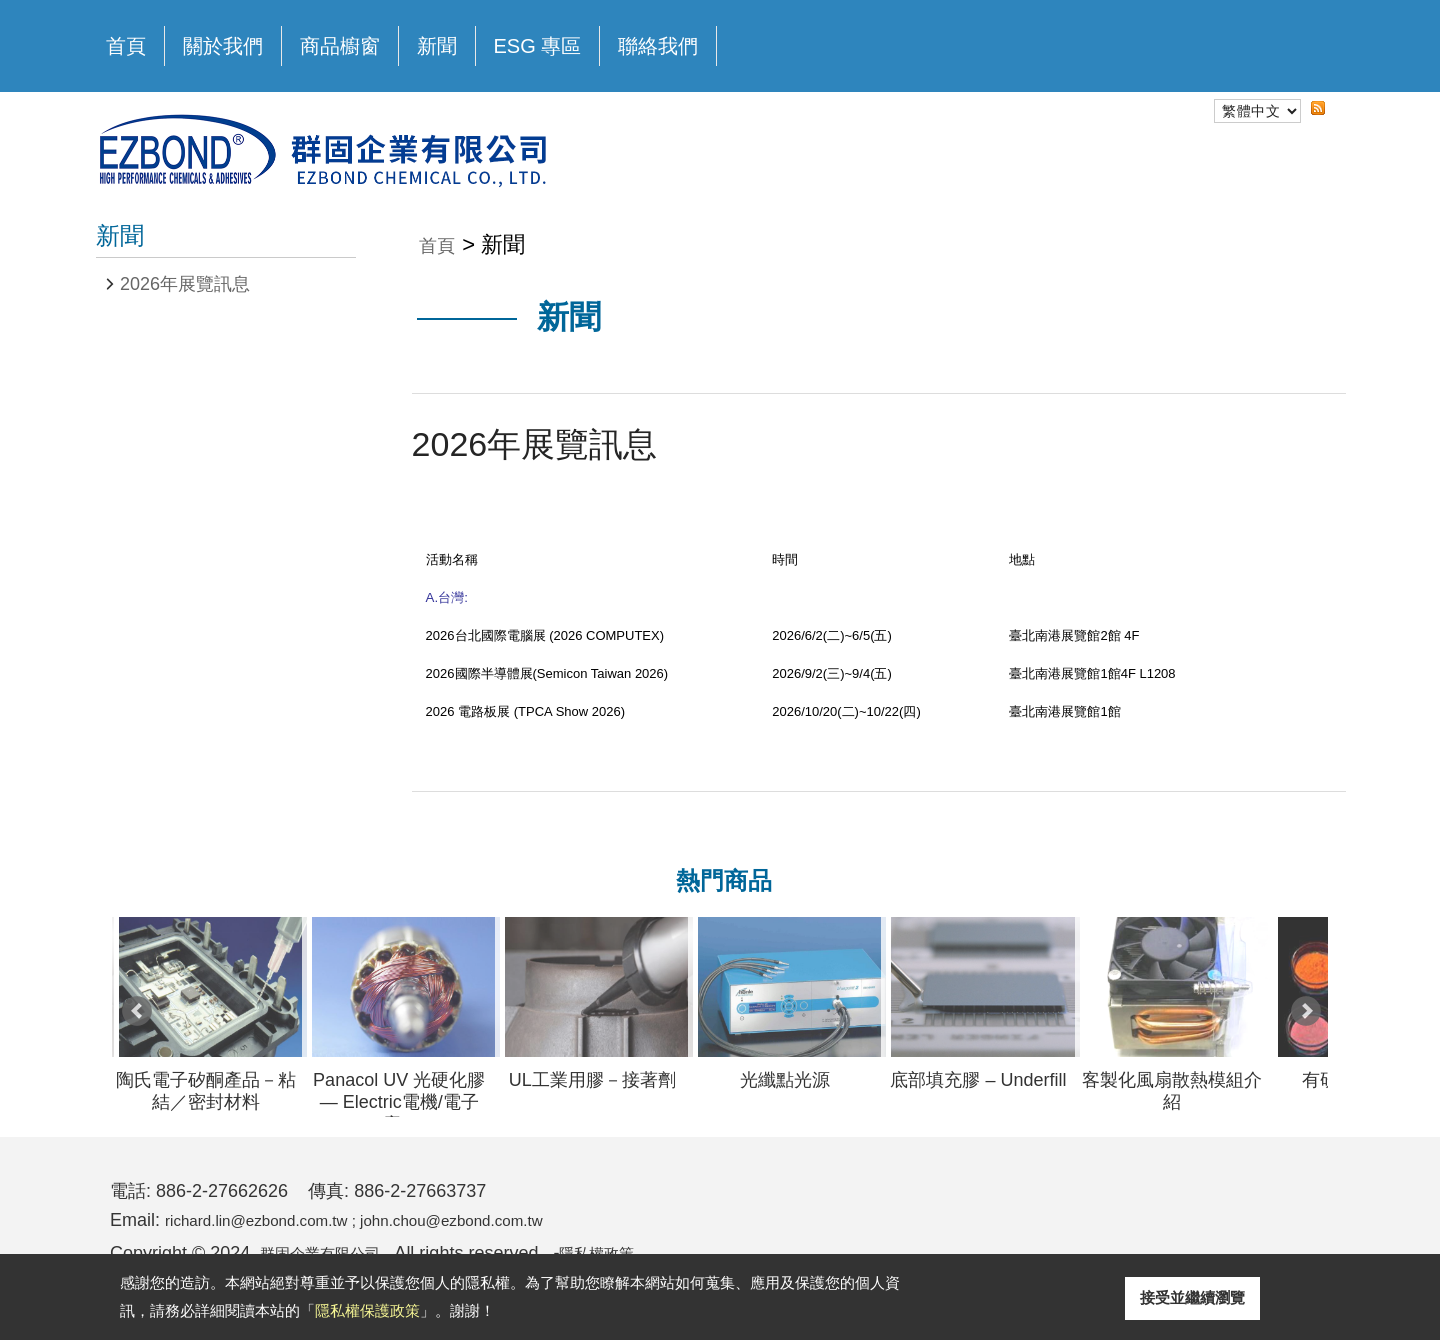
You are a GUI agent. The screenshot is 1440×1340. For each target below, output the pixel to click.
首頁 (126, 46)
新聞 (437, 46)
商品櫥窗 (340, 41)
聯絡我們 (658, 46)
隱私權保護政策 (367, 1310)
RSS (1302, 126)
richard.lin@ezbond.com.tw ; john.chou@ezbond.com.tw (390, 1220)
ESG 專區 (538, 46)
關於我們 (223, 41)
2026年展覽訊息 (185, 284)
